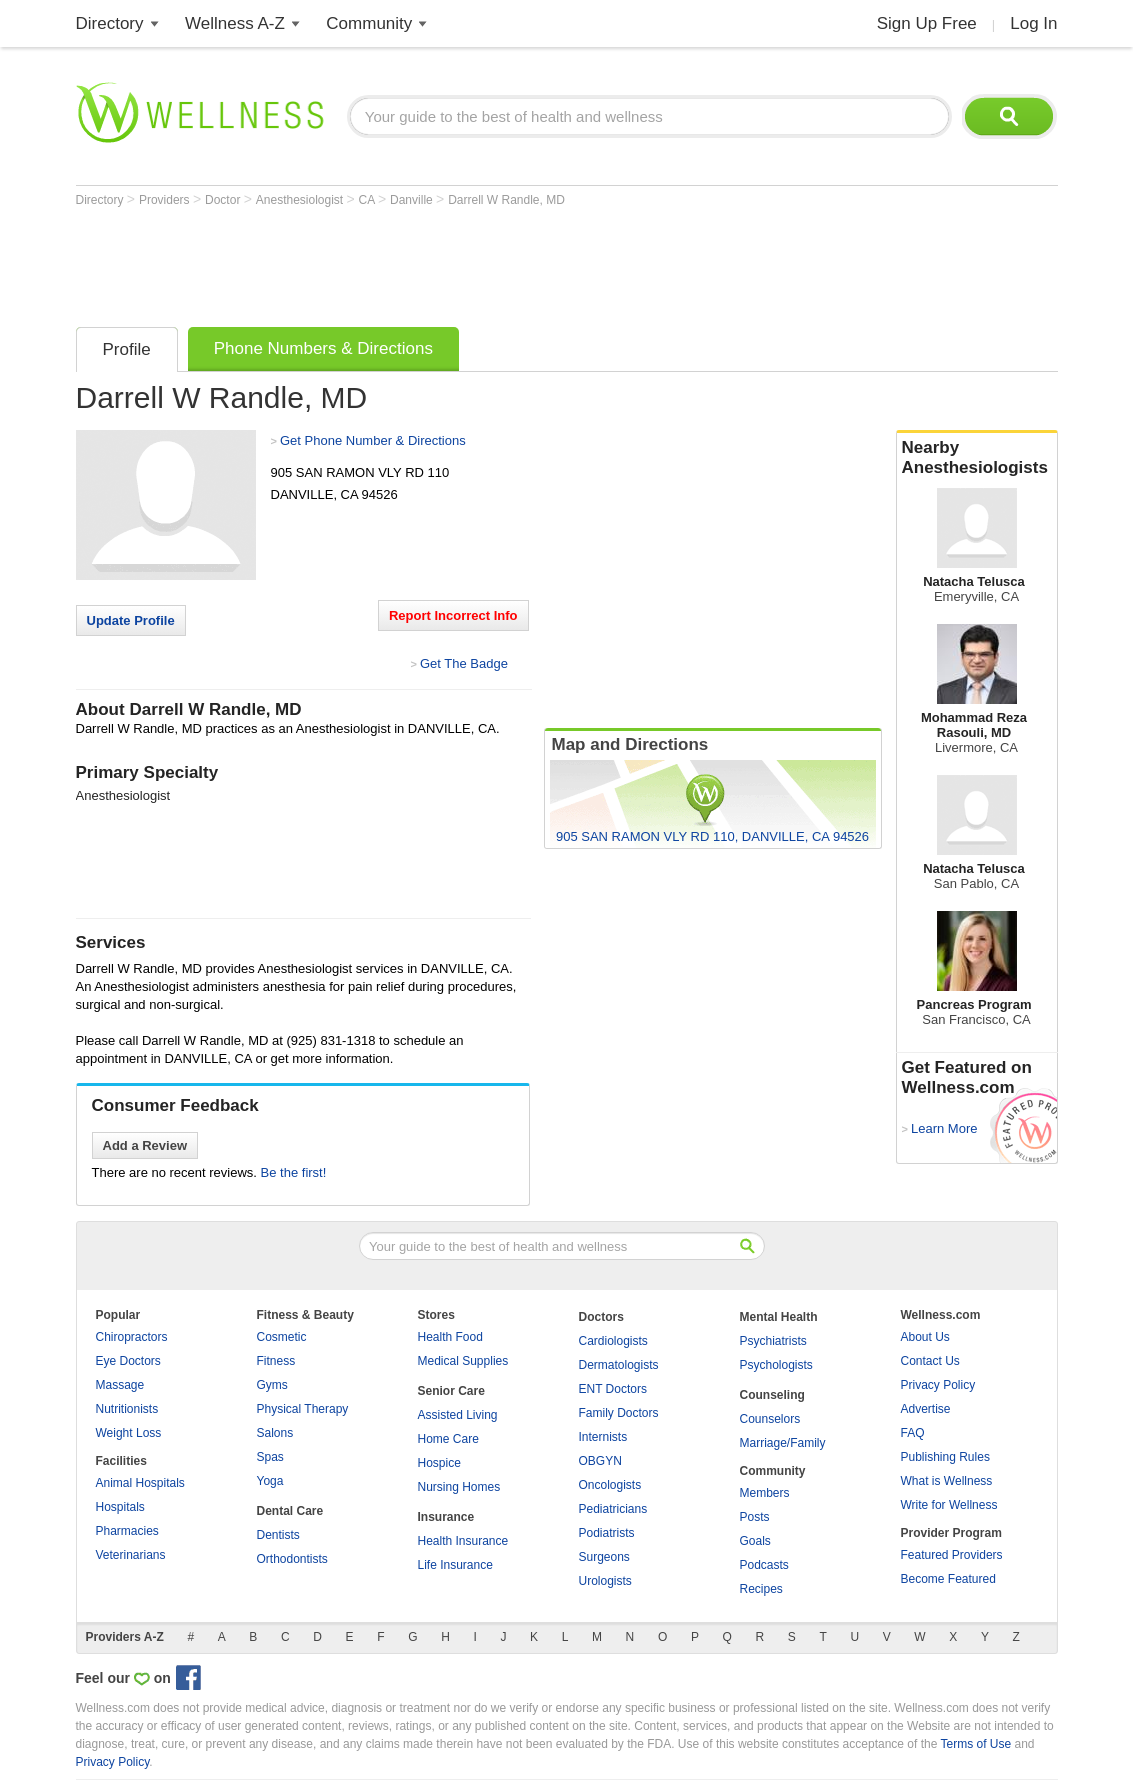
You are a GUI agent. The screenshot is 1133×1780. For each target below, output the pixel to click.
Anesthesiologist (301, 200)
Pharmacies (127, 1531)
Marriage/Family (783, 1443)
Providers (166, 200)
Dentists (278, 1535)
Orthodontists (292, 1559)
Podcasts (764, 1565)
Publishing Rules (945, 1457)
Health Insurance (463, 1541)
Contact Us (930, 1361)
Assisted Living (458, 1415)
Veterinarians (131, 1555)
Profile (127, 349)
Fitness (276, 1361)
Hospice (439, 1463)
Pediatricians (613, 1509)
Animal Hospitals (140, 1483)
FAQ (913, 1433)
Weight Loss (129, 1433)
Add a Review (145, 1145)
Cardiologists (613, 1341)
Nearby (977, 458)
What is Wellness (947, 1481)
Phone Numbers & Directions (323, 348)
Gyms (272, 1385)
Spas (270, 1457)
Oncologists (610, 1485)
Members (765, 1493)
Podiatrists (607, 1533)
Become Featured (948, 1579)
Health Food (450, 1337)
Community (369, 23)
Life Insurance (455, 1565)
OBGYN (600, 1461)
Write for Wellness (949, 1505)
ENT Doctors (613, 1389)
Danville (413, 200)
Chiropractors (132, 1337)
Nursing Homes (459, 1487)
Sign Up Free (927, 23)
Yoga (270, 1481)
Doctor (224, 200)
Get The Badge (464, 663)
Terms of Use (975, 1744)
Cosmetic (282, 1337)
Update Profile (131, 620)
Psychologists (776, 1365)
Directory (110, 23)
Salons (275, 1433)
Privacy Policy (938, 1385)
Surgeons (604, 1557)
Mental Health (779, 1317)
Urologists (605, 1581)
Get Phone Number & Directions (373, 440)
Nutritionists (127, 1409)
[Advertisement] (440, 262)
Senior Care (451, 1391)
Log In (1033, 23)
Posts (755, 1517)
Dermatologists (619, 1365)
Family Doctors (619, 1413)
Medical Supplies (463, 1361)
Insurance (446, 1517)
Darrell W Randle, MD (506, 200)
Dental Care (290, 1511)
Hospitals (120, 1507)
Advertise (926, 1409)
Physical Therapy (303, 1409)
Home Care (448, 1439)
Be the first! (294, 1172)
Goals (755, 1541)
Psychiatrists (773, 1341)
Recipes (761, 1589)
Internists (603, 1437)
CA (368, 200)
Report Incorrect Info (453, 615)
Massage (120, 1385)
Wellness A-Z (235, 23)
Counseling (772, 1395)
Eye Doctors (128, 1361)
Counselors (770, 1419)
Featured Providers (952, 1555)
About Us (925, 1337)
